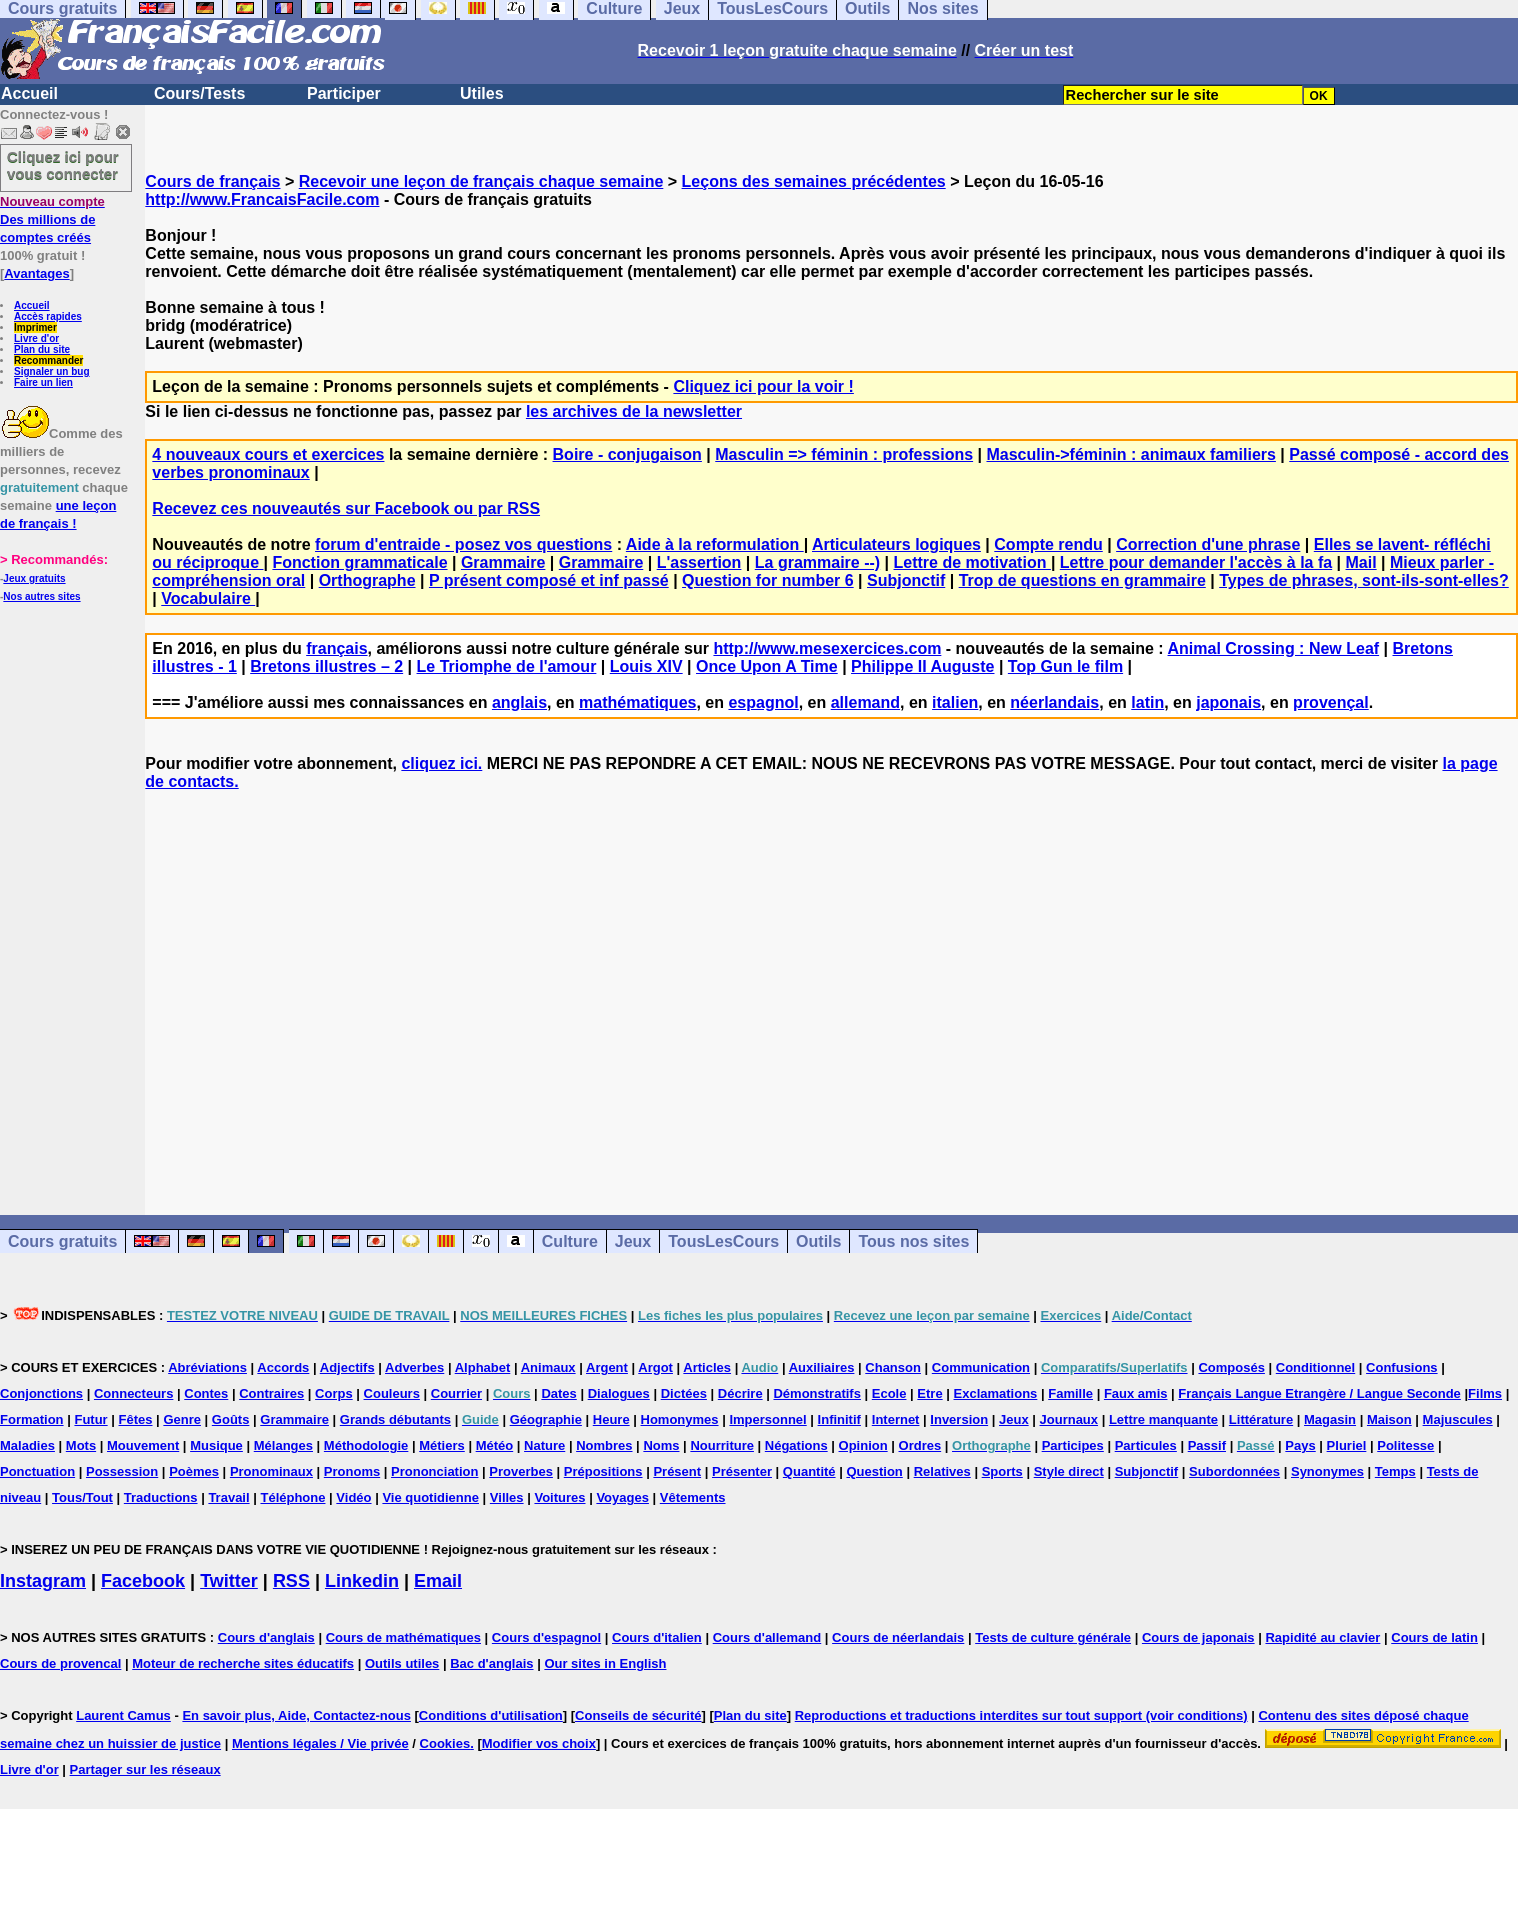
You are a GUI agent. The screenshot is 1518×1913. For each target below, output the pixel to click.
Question (874, 1471)
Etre (929, 1393)
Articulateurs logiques (896, 544)
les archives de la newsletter (634, 411)
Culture (570, 1241)
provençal (1331, 702)
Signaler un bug (52, 371)
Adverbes (414, 1367)
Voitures (559, 1497)
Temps (1395, 1471)
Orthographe (367, 580)
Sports (1002, 1471)
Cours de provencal (60, 1663)
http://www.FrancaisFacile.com (262, 199)
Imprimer (35, 327)
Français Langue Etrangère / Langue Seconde (1319, 1393)
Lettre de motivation (972, 562)
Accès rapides (48, 316)
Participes (1073, 1445)
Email (438, 1581)
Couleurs (392, 1393)
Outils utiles (402, 1663)
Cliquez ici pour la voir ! (763, 386)
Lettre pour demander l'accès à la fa (1196, 562)
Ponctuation (37, 1471)
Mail (1361, 562)
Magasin (1330, 1419)
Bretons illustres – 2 (326, 666)
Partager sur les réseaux (145, 1769)
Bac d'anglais (491, 1663)
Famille (1070, 1393)
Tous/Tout (82, 1497)
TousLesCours (723, 1241)
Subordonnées (1234, 1471)
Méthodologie (366, 1445)
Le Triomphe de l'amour (507, 666)
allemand (865, 702)
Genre (182, 1419)
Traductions (161, 1497)
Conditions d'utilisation (491, 1715)
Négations (796, 1445)
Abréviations (207, 1367)
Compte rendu (1048, 544)
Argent (607, 1367)
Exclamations (996, 1393)
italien (955, 702)
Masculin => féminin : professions (844, 454)
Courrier (456, 1393)
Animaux (548, 1367)
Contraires (271, 1393)
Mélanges (283, 1445)
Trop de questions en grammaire (1082, 580)
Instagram (43, 1581)
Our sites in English (605, 1663)
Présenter (742, 1471)
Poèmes (194, 1471)
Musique (216, 1445)
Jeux (633, 1241)
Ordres (920, 1445)
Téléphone (292, 1497)
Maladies (27, 1445)
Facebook (143, 1581)
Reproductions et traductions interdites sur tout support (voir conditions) (1021, 1715)
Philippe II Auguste (922, 666)
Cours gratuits (62, 1241)
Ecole (889, 1393)
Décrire (740, 1393)
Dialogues (619, 1393)
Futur (90, 1419)
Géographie (546, 1419)
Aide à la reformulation (715, 544)
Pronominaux (271, 1471)
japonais (1228, 702)
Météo (495, 1445)
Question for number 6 (768, 580)
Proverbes (521, 1471)
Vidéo (353, 1497)
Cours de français (212, 181)
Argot (655, 1367)
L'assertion (699, 562)
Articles (707, 1367)
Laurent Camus (123, 1715)
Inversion (959, 1419)
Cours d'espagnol (546, 1637)
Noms (661, 1445)
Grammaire (503, 562)
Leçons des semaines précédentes (814, 181)
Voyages (622, 1497)
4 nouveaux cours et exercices (268, 454)
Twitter (229, 1581)
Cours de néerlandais (898, 1637)
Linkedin (362, 1581)
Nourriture (722, 1445)
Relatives (942, 1471)
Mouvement (143, 1445)
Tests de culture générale (1053, 1637)
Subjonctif (906, 580)
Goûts (231, 1419)
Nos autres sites (41, 596)
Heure (611, 1419)
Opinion (863, 1445)
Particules (1146, 1445)
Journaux (1069, 1419)
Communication (981, 1367)
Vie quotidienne (430, 1497)
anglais (519, 702)
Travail (228, 1497)
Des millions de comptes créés (52, 219)
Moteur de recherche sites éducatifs (243, 1663)
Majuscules (1458, 1419)
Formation (32, 1419)
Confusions (1402, 1367)
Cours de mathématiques (403, 1637)
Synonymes (1327, 1471)
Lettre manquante (1163, 1419)
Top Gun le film (1065, 666)
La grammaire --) (817, 562)
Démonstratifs (816, 1393)
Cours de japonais (1198, 1637)
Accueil (29, 93)
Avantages (36, 273)
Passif (1207, 1445)
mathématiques (637, 702)
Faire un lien (43, 382)
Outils (818, 1241)
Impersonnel (767, 1419)
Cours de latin (1434, 1637)
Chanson (893, 1367)
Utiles (482, 93)
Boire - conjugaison (627, 454)
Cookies (445, 1743)
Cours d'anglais (266, 1637)
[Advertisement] (832, 985)
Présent (677, 1471)
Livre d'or (36, 338)
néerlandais (1054, 702)
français (336, 648)
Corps (334, 1393)
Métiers (442, 1445)
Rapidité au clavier (1322, 1637)
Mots (81, 1445)
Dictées (684, 1393)
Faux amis (1136, 1393)
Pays (1300, 1445)
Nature (544, 1445)
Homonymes (680, 1419)
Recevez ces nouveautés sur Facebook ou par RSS (346, 508)
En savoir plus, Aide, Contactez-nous (296, 1715)
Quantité (809, 1471)
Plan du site (42, 349)
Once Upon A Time (767, 666)
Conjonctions (41, 1393)
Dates (558, 1393)
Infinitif (839, 1419)
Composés (1231, 1367)
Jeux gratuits (34, 578)
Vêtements (693, 1497)
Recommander (48, 360)
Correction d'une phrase (1208, 544)
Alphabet (483, 1367)
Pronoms (352, 1471)
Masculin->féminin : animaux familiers (1130, 454)
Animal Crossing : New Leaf (1274, 648)
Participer (344, 93)
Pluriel (1347, 1445)
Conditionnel (1315, 1367)
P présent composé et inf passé (549, 580)
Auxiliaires (822, 1367)
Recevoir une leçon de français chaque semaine (481, 181)
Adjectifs (347, 1367)
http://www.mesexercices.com (827, 648)
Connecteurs (133, 1393)
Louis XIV (646, 666)
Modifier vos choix (539, 1743)
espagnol (763, 702)
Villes (507, 1497)
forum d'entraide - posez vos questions (463, 544)
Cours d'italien (657, 1637)
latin (1147, 702)
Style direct (1069, 1471)
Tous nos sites (913, 1241)
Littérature (1261, 1419)
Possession (122, 1471)
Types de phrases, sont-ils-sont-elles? (1364, 580)
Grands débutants (395, 1419)
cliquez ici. (441, 763)
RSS (291, 1581)
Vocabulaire (208, 598)
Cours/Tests (199, 93)
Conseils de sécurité (638, 1715)
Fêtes (136, 1419)
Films (1485, 1393)
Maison (1389, 1419)
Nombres (604, 1445)
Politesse (1405, 1445)
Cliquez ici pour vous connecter (63, 165)
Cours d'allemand (767, 1637)
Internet (896, 1419)
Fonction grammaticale (359, 562)
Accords (283, 1367)
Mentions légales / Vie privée (320, 1743)
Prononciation (434, 1471)
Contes (206, 1393)
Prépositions (603, 1471)
